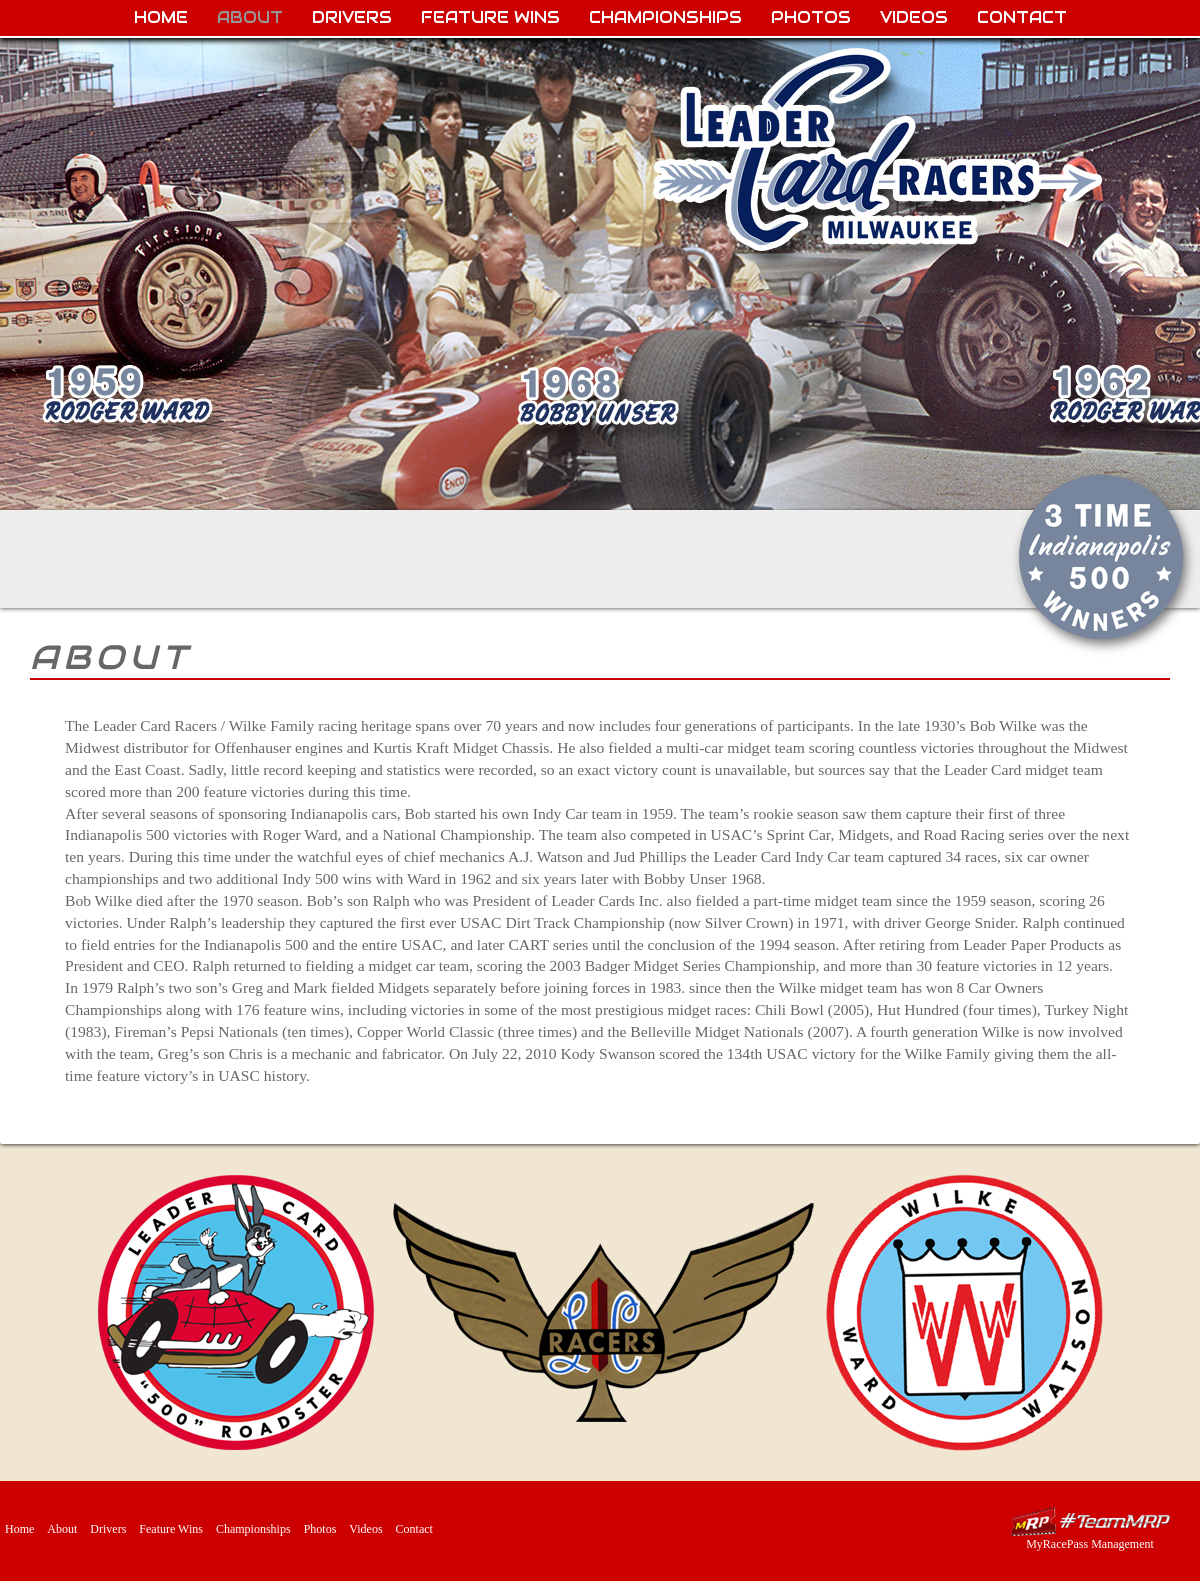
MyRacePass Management (1090, 1544)
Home (161, 17)
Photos (811, 17)
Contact (1022, 17)
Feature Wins (490, 17)
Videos (914, 17)
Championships (665, 17)
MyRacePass (1090, 1521)
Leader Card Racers (881, 150)
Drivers (352, 17)
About (250, 17)
